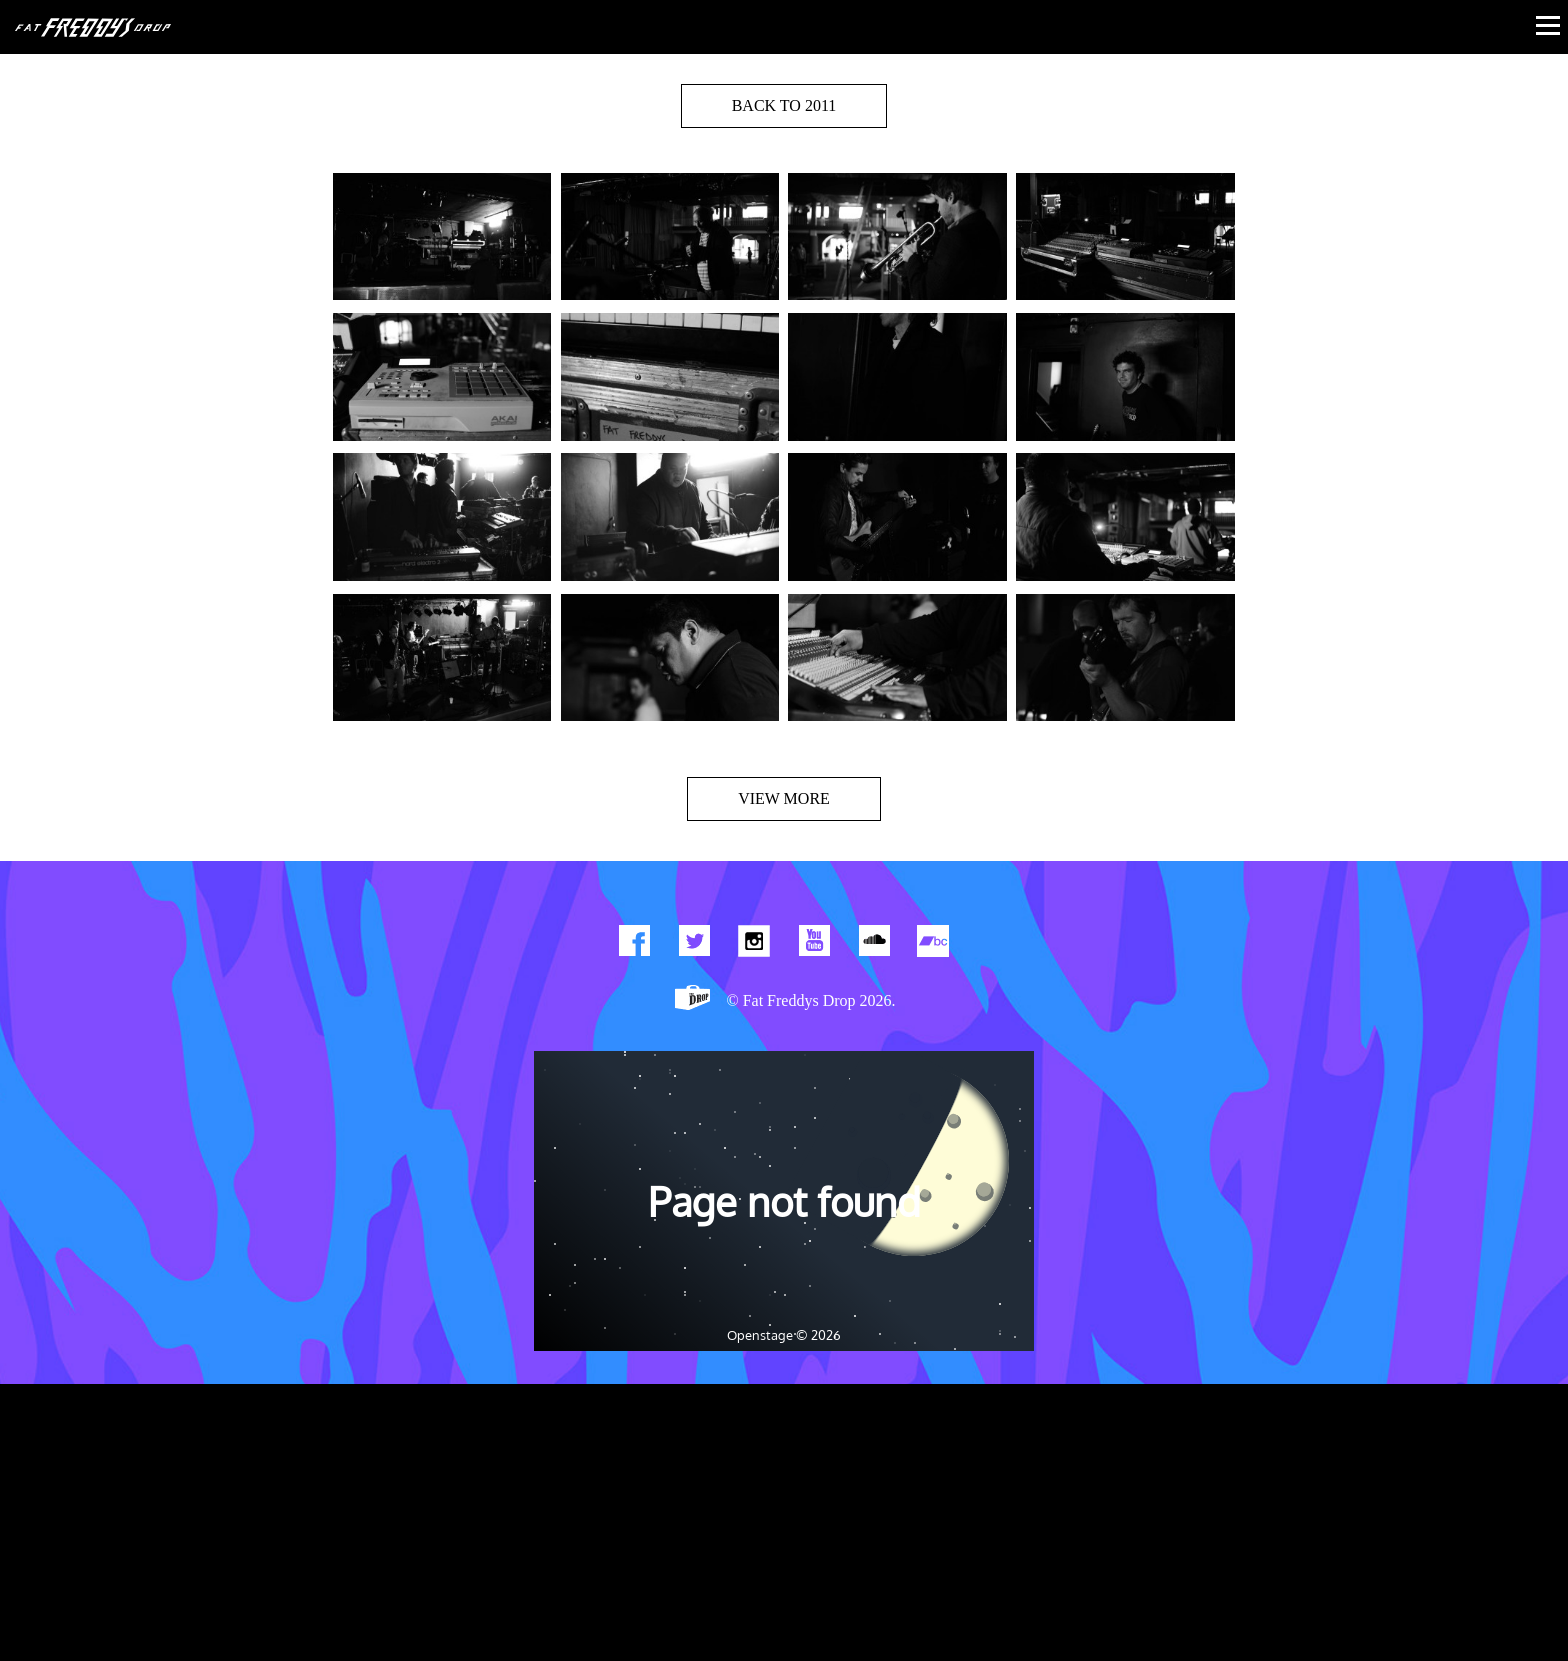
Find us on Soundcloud (874, 945)
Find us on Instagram (754, 945)
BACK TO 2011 (784, 105)
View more (784, 798)
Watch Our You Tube (814, 945)
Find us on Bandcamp (934, 945)
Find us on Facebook (634, 945)
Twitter (694, 945)
